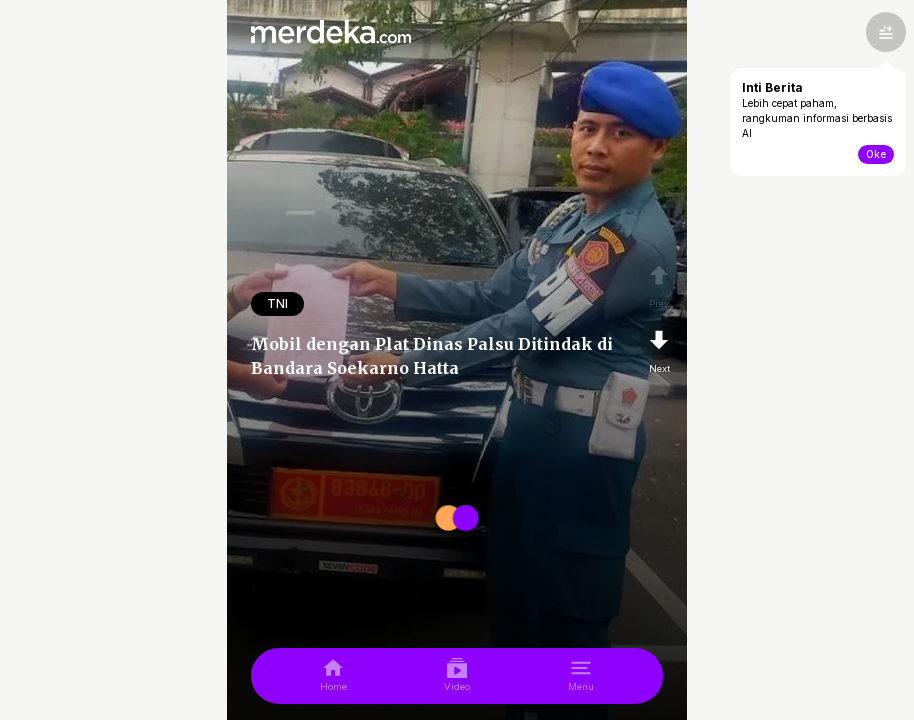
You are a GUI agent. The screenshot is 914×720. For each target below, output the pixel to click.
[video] (457, 676)
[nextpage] (659, 348)
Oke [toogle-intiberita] (876, 154)
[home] (333, 676)
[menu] (581, 676)
